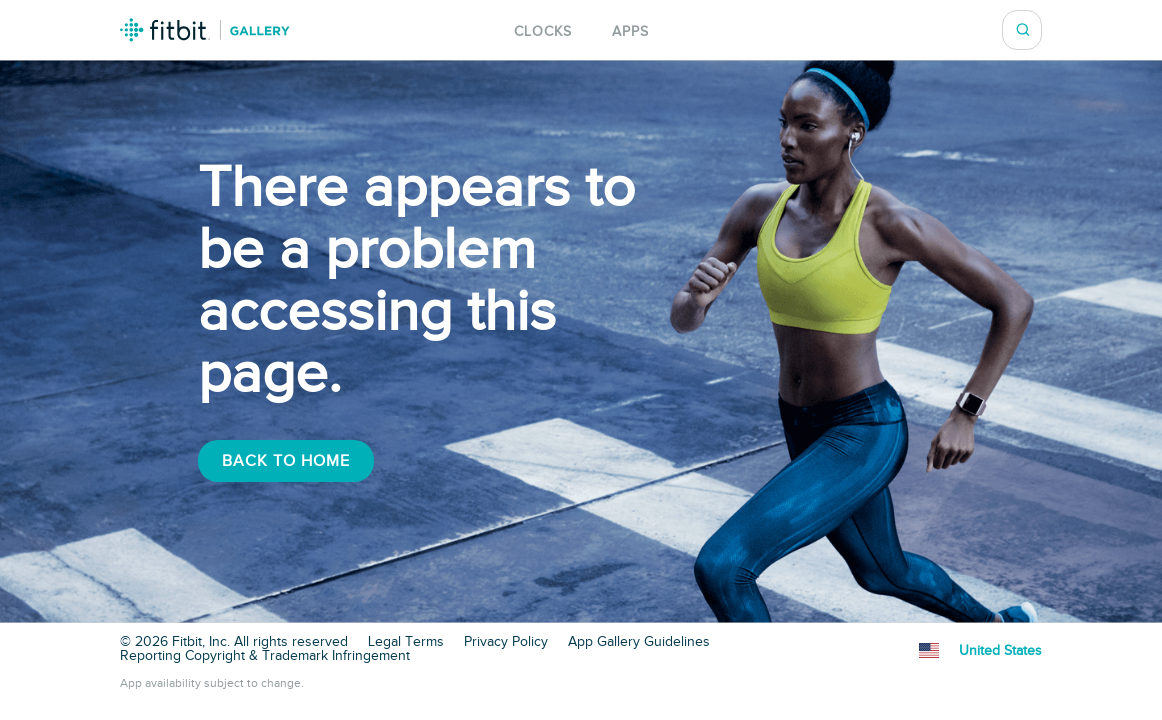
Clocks (543, 31)
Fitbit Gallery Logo (205, 30)
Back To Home (286, 461)
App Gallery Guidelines (639, 642)
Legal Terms (406, 642)
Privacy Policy (506, 642)
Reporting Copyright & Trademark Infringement (265, 656)
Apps (630, 31)
